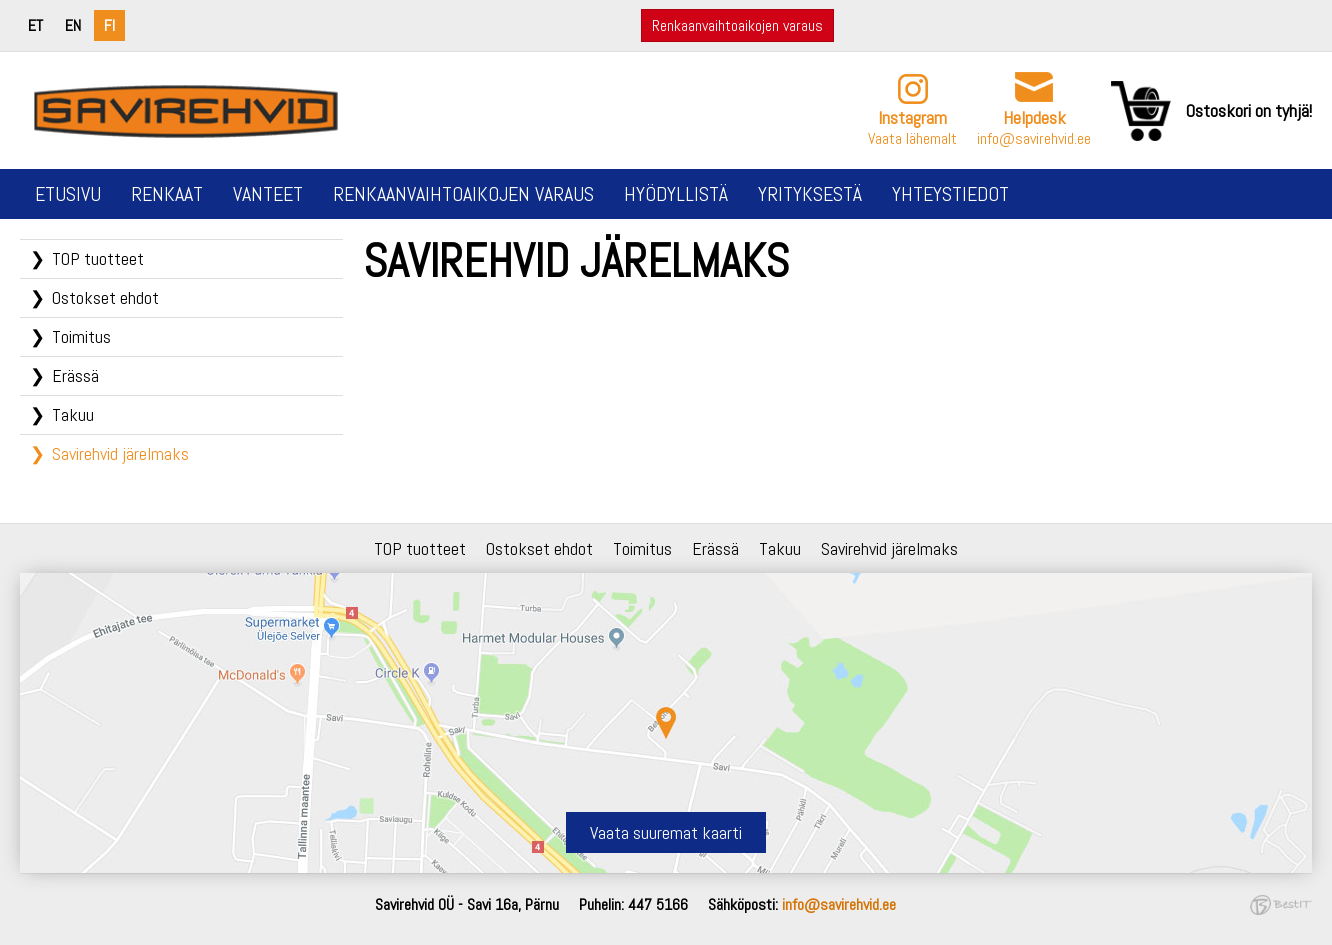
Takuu (73, 414)
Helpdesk (1034, 117)
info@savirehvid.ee (1034, 138)
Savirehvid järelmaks (120, 453)
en (73, 25)
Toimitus (81, 336)
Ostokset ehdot (105, 297)
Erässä (75, 375)
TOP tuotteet (98, 258)
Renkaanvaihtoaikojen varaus (737, 25)
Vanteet (268, 194)
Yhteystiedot (950, 194)
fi (109, 25)
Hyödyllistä (676, 194)
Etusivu (68, 194)
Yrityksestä (810, 194)
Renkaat (167, 194)
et (35, 25)
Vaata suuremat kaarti (666, 832)
